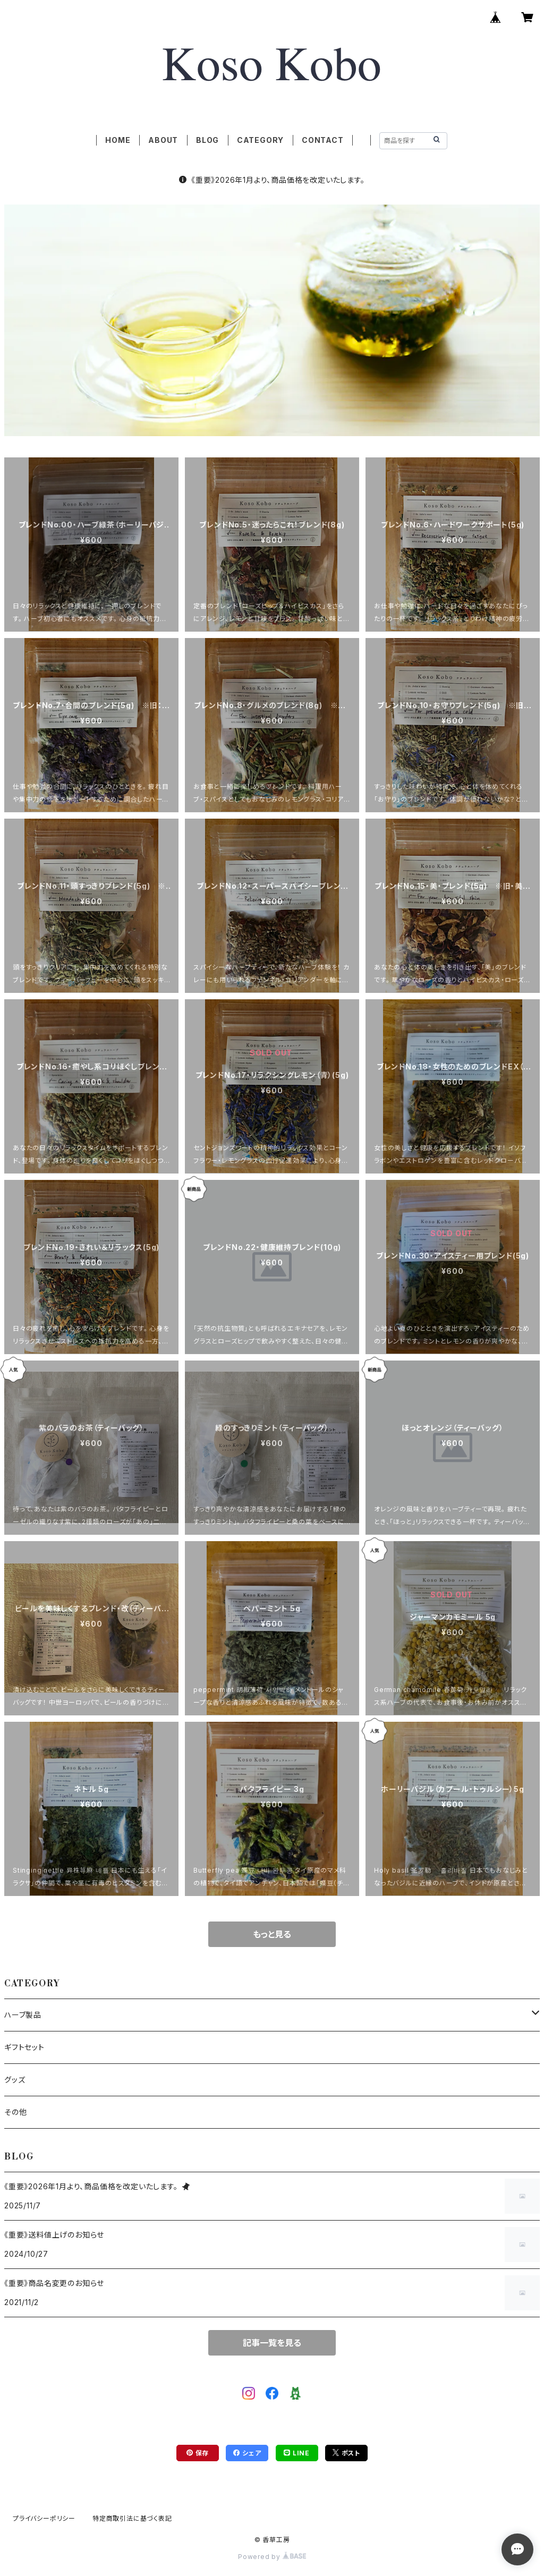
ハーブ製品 (22, 2014)
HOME (117, 139)
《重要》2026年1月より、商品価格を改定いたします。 (271, 179)
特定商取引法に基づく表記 (132, 2518)
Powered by (272, 2557)
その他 (15, 2111)
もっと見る (272, 1934)
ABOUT (163, 139)
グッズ (14, 2079)
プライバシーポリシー (44, 2518)
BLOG (207, 139)
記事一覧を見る (272, 2342)
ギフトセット (24, 2047)
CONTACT (323, 139)
